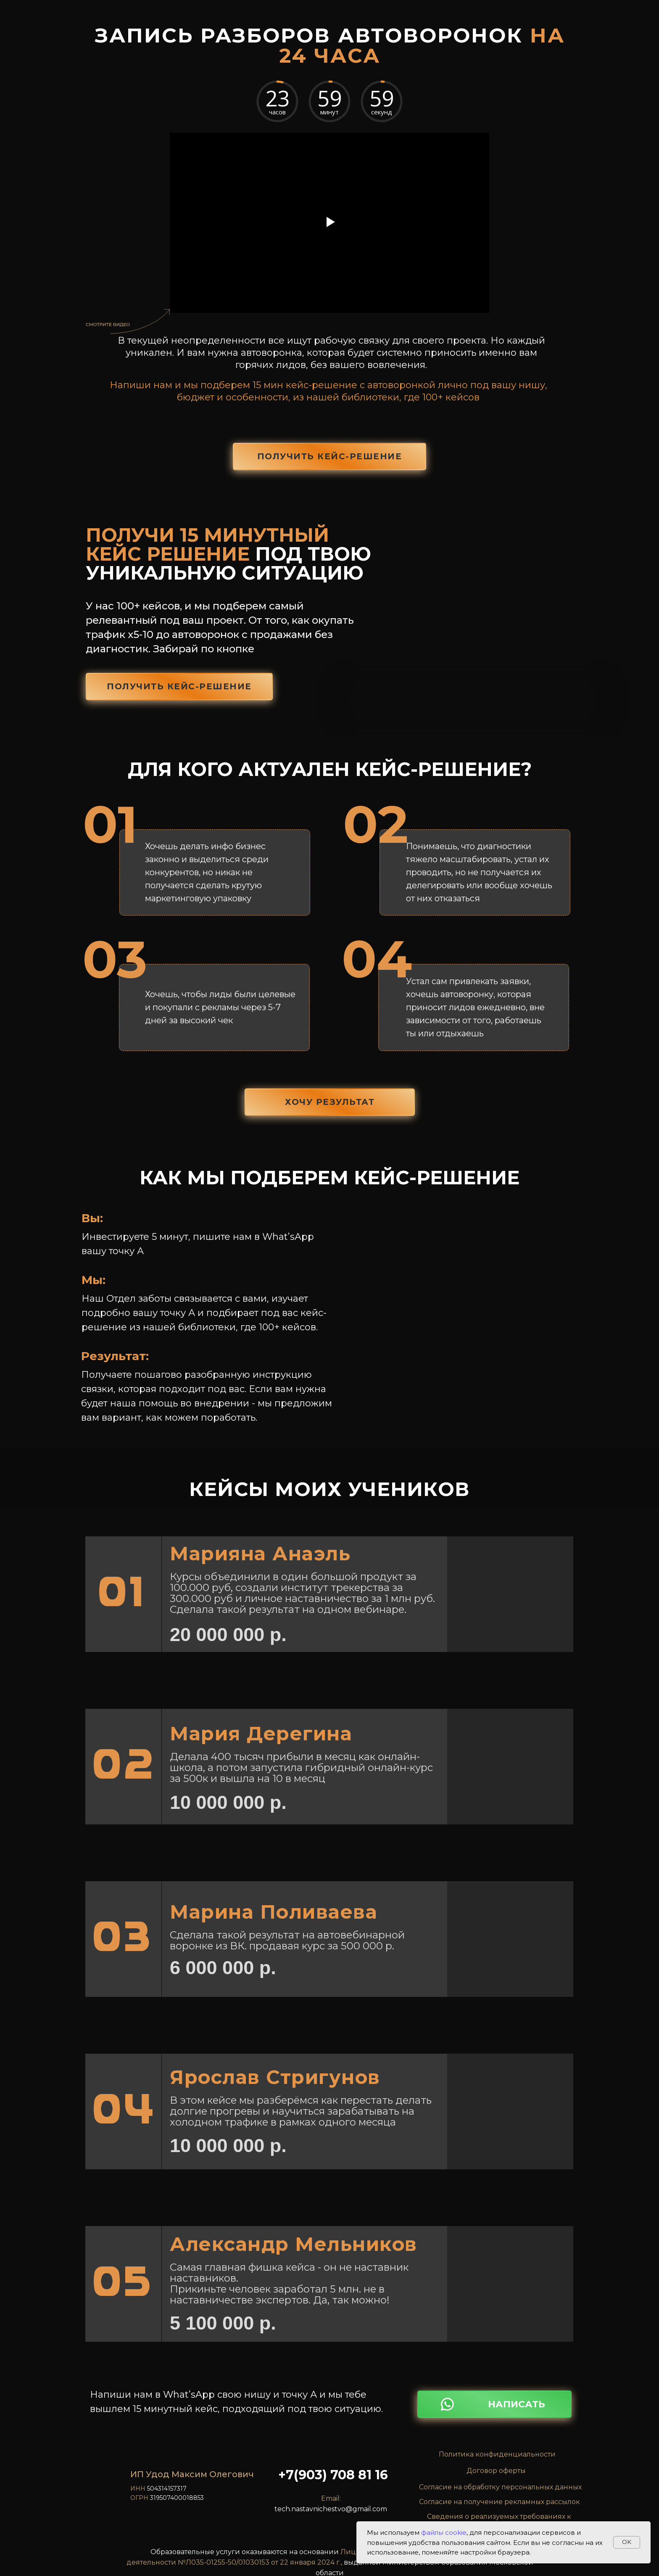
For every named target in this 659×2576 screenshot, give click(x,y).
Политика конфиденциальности (497, 2454)
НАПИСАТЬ (516, 2404)
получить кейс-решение (329, 456)
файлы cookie (444, 2532)
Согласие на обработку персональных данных (500, 2487)
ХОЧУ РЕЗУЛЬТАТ (329, 1102)
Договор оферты (496, 2471)
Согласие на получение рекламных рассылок (499, 2502)
